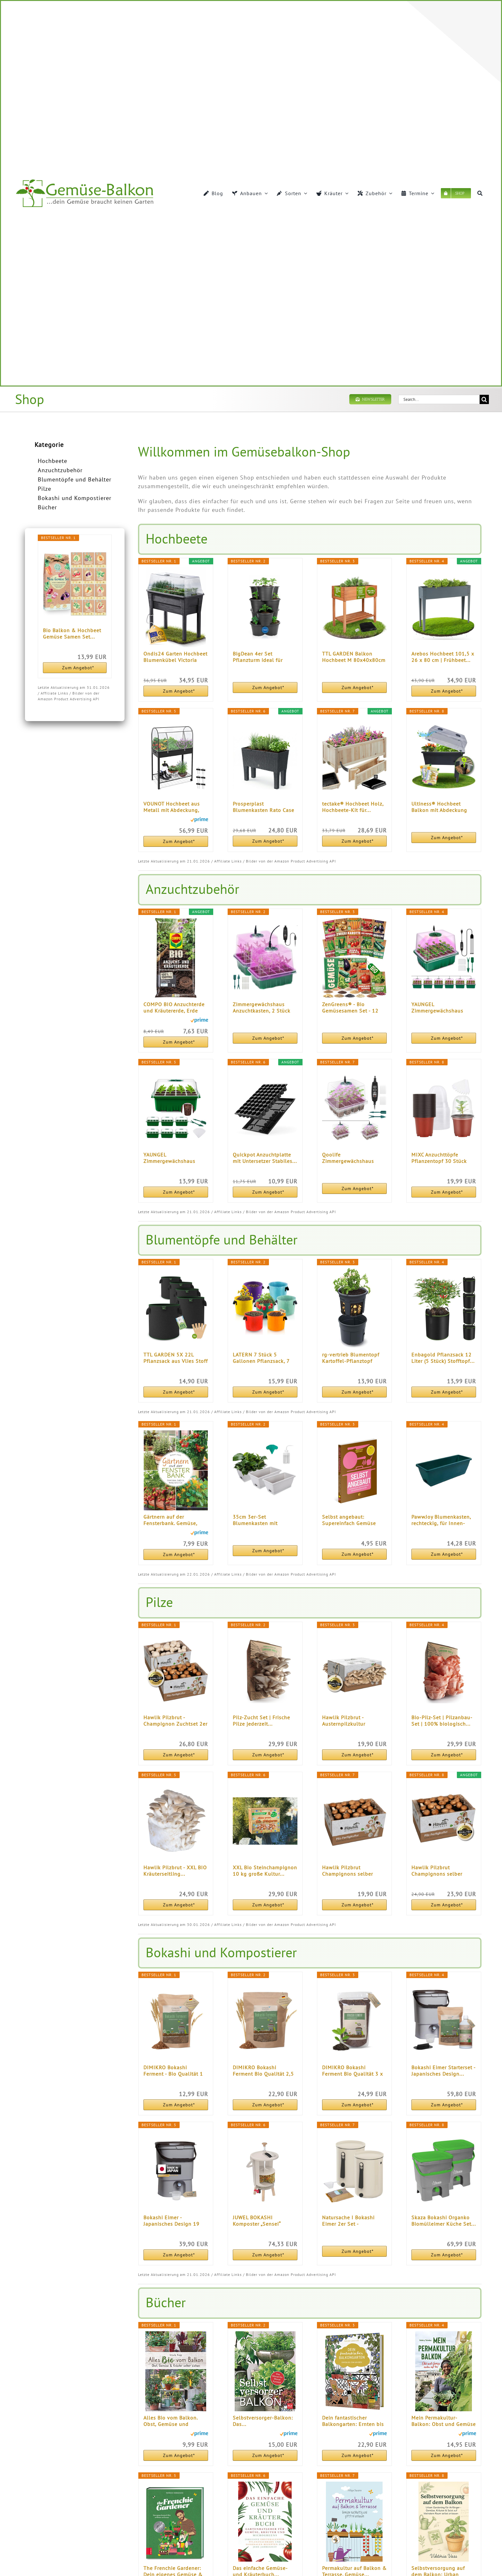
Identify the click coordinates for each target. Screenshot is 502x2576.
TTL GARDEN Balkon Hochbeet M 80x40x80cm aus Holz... (353, 656)
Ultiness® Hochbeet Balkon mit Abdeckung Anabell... (439, 806)
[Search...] (439, 399)
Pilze (44, 488)
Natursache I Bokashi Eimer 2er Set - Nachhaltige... (348, 2220)
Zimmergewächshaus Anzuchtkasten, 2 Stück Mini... (261, 1007)
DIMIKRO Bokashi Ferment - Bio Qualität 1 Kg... (173, 2070)
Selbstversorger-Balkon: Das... (263, 2420)
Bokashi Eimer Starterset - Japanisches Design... (443, 2070)
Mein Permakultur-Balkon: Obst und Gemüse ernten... (443, 2420)
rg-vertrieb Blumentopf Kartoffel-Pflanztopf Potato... (350, 1357)
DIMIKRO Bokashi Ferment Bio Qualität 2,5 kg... (263, 2070)
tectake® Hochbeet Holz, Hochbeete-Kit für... (353, 806)
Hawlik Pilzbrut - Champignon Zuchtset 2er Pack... (175, 1720)
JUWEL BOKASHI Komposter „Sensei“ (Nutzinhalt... (256, 2220)
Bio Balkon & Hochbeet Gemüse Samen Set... (72, 633)
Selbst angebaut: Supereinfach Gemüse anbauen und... (349, 1520)
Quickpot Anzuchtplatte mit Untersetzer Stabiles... (265, 1157)
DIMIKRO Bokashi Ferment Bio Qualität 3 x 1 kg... (352, 2070)
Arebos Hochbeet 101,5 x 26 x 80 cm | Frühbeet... (442, 656)
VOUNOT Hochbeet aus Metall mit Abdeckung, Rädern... (171, 806)
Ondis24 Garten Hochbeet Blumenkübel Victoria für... (175, 656)
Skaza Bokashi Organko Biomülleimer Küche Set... (443, 2220)
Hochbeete (52, 461)
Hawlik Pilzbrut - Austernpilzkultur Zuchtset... (343, 1720)
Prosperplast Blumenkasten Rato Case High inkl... (263, 806)
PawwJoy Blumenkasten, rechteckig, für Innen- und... (441, 1520)
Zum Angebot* (78, 668)
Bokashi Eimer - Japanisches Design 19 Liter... (171, 2220)
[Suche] (480, 193)
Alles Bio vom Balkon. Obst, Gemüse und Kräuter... (170, 2420)
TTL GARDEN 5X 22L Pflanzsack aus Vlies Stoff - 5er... (175, 1357)
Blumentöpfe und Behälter (74, 479)
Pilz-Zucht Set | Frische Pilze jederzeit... (261, 1720)
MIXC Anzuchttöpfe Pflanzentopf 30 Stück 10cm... (439, 1157)
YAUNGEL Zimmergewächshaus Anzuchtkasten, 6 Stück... (174, 1157)
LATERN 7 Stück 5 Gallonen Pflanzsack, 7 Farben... (261, 1357)
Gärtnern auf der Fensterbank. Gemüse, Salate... (170, 1520)
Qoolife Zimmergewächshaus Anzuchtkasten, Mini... (349, 1157)
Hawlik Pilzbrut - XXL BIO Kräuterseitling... (175, 1870)
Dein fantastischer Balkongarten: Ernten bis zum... (353, 2420)
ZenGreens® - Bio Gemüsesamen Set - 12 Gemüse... (350, 1007)
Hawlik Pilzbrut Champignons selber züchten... (347, 1870)
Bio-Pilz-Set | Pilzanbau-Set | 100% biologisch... (442, 1720)
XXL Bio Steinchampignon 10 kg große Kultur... (265, 1870)
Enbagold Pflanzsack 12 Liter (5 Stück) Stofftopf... (442, 1357)
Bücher (47, 507)
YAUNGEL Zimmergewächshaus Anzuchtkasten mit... (437, 1007)
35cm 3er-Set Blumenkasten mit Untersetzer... (255, 1520)
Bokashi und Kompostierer (74, 498)
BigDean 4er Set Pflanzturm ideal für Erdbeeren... (258, 656)
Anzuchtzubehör (60, 470)
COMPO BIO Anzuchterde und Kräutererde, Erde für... (174, 1007)
